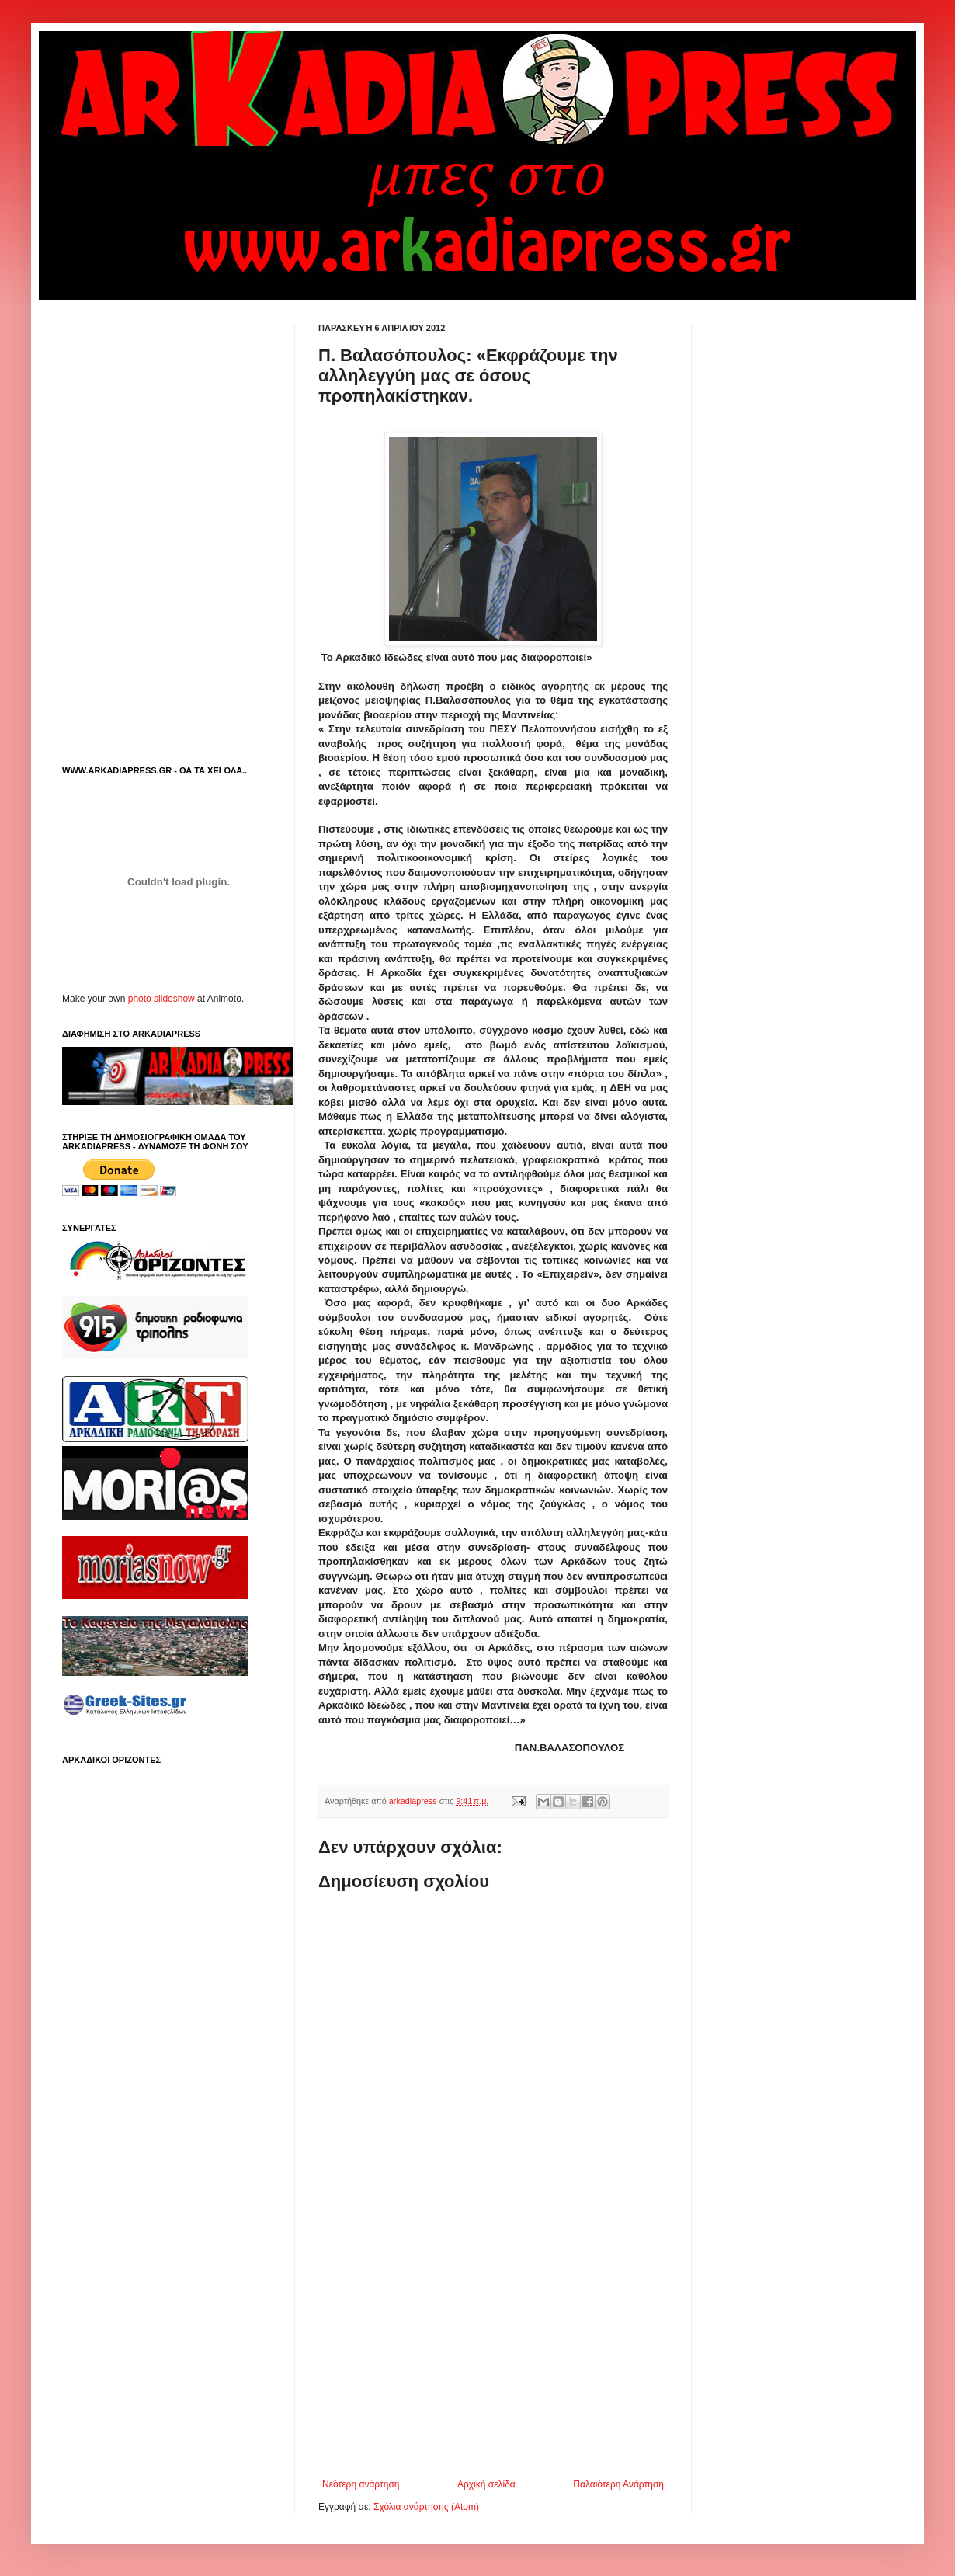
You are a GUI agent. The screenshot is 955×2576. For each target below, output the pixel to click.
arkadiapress (414, 1801)
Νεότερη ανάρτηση (360, 2484)
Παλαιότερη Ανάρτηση (618, 2484)
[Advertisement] (493, 2351)
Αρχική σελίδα (486, 2484)
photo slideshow (161, 998)
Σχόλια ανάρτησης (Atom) (426, 2506)
